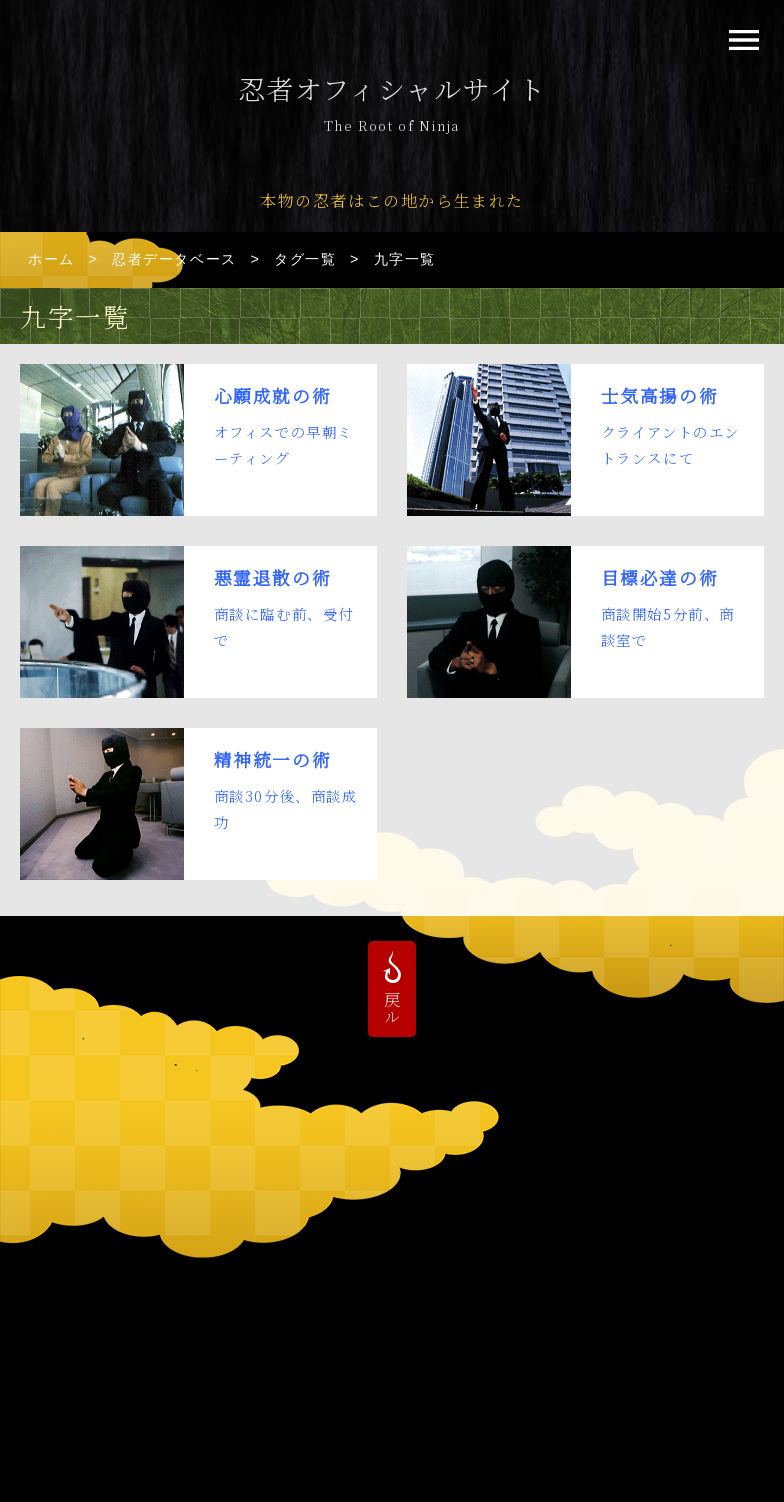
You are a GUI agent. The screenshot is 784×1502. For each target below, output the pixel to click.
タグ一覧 (305, 259)
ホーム (51, 259)
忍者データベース (174, 259)
